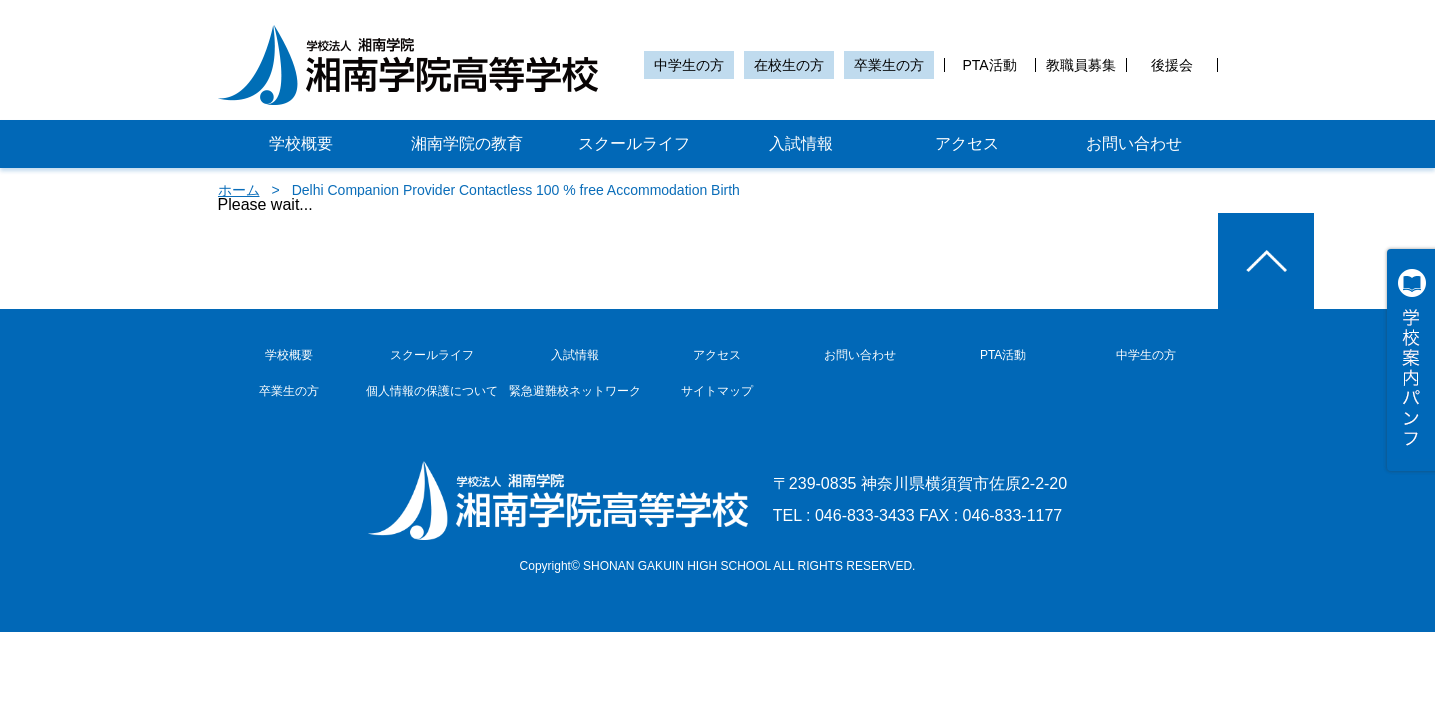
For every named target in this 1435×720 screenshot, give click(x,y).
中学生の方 (689, 65)
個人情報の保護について (432, 391)
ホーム (239, 190)
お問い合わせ (1134, 143)
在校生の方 (789, 65)
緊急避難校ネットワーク (575, 391)
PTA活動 (989, 65)
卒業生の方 (889, 65)
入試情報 (801, 143)
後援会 (1172, 65)
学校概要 (301, 143)
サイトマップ (717, 391)
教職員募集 (1081, 65)
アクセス (967, 143)
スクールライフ (634, 143)
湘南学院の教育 (467, 143)
